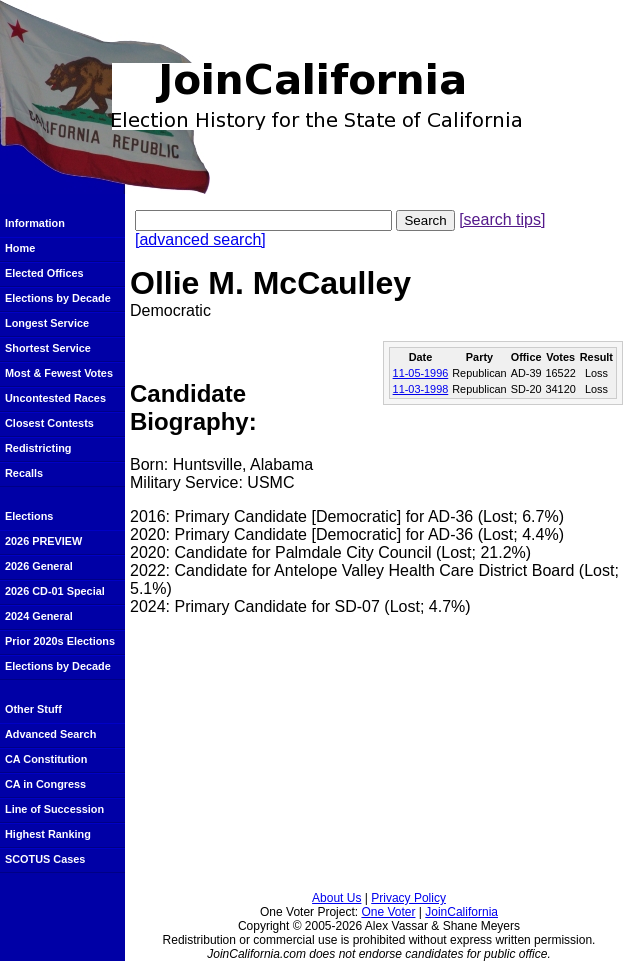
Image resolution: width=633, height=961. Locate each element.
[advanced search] (200, 239)
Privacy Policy (408, 898)
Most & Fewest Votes (59, 373)
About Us (336, 898)
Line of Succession (54, 809)
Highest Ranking (48, 834)
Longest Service (47, 323)
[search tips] (502, 219)
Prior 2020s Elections (60, 641)
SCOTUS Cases (45, 859)
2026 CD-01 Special (55, 591)
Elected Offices (44, 273)
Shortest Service (48, 348)
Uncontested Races (55, 398)
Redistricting (38, 448)
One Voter (388, 912)
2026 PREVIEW (43, 541)
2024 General (39, 616)
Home (20, 248)
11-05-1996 (421, 373)
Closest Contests (49, 423)
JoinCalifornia (461, 912)
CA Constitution (46, 759)
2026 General (39, 566)
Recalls (24, 473)
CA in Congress (45, 784)
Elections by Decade (58, 298)
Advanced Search (50, 734)
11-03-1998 (421, 389)
